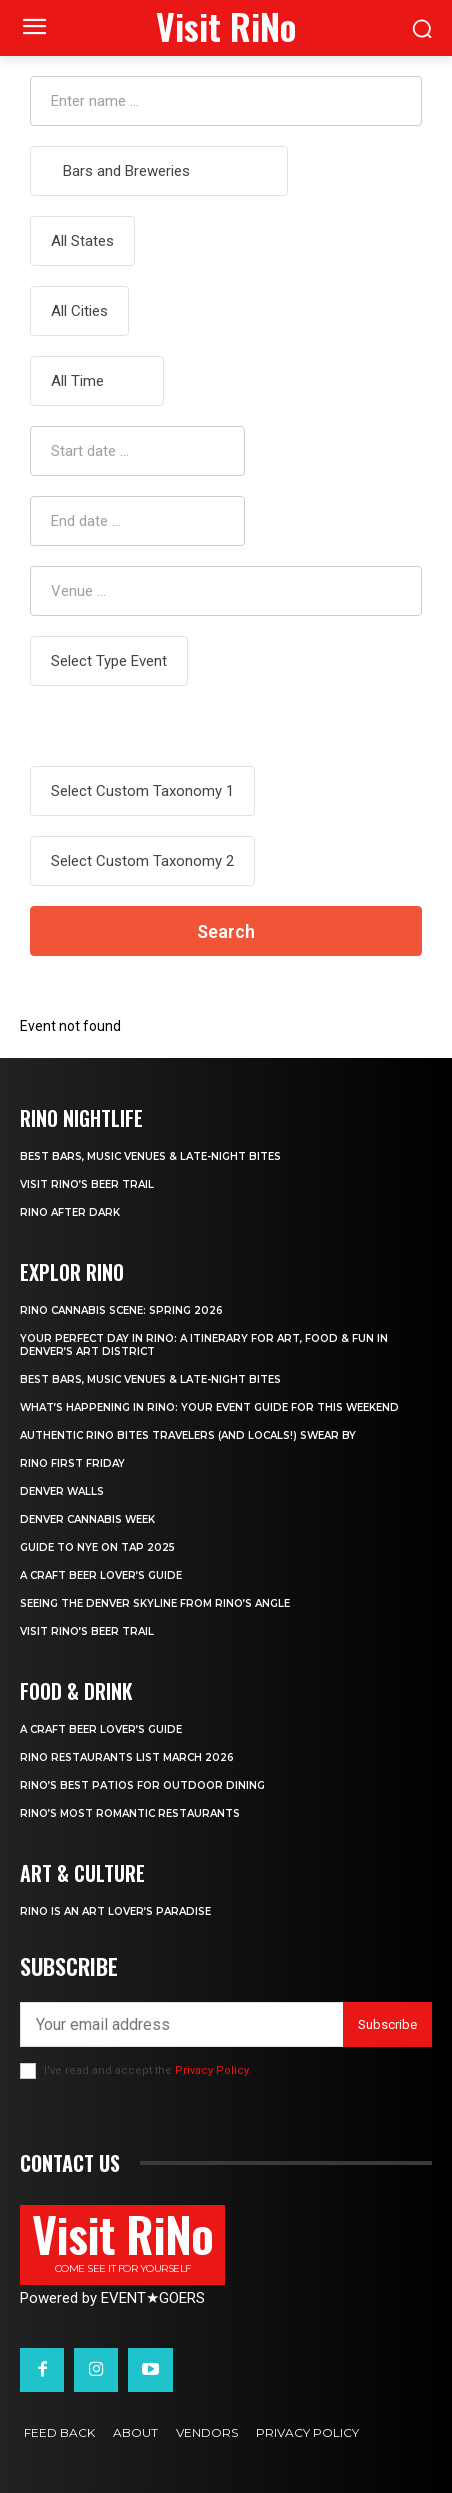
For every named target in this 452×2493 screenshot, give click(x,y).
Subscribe (387, 2024)
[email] (181, 2024)
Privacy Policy (211, 2070)
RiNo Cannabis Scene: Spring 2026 (121, 1310)
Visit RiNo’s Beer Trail (87, 1184)
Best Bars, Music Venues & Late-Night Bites (150, 1156)
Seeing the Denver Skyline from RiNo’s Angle (155, 1603)
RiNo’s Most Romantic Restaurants (130, 1813)
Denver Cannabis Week (87, 1519)
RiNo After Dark (70, 1212)
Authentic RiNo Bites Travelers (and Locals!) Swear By (188, 1435)
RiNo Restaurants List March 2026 (127, 1757)
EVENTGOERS (153, 2298)
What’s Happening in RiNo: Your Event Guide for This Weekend (209, 1407)
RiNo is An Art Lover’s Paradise (115, 1911)
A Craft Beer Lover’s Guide (101, 1575)
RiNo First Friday (72, 1463)
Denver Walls (62, 1491)
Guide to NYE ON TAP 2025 (97, 1547)
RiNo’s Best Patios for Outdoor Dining (142, 1785)
